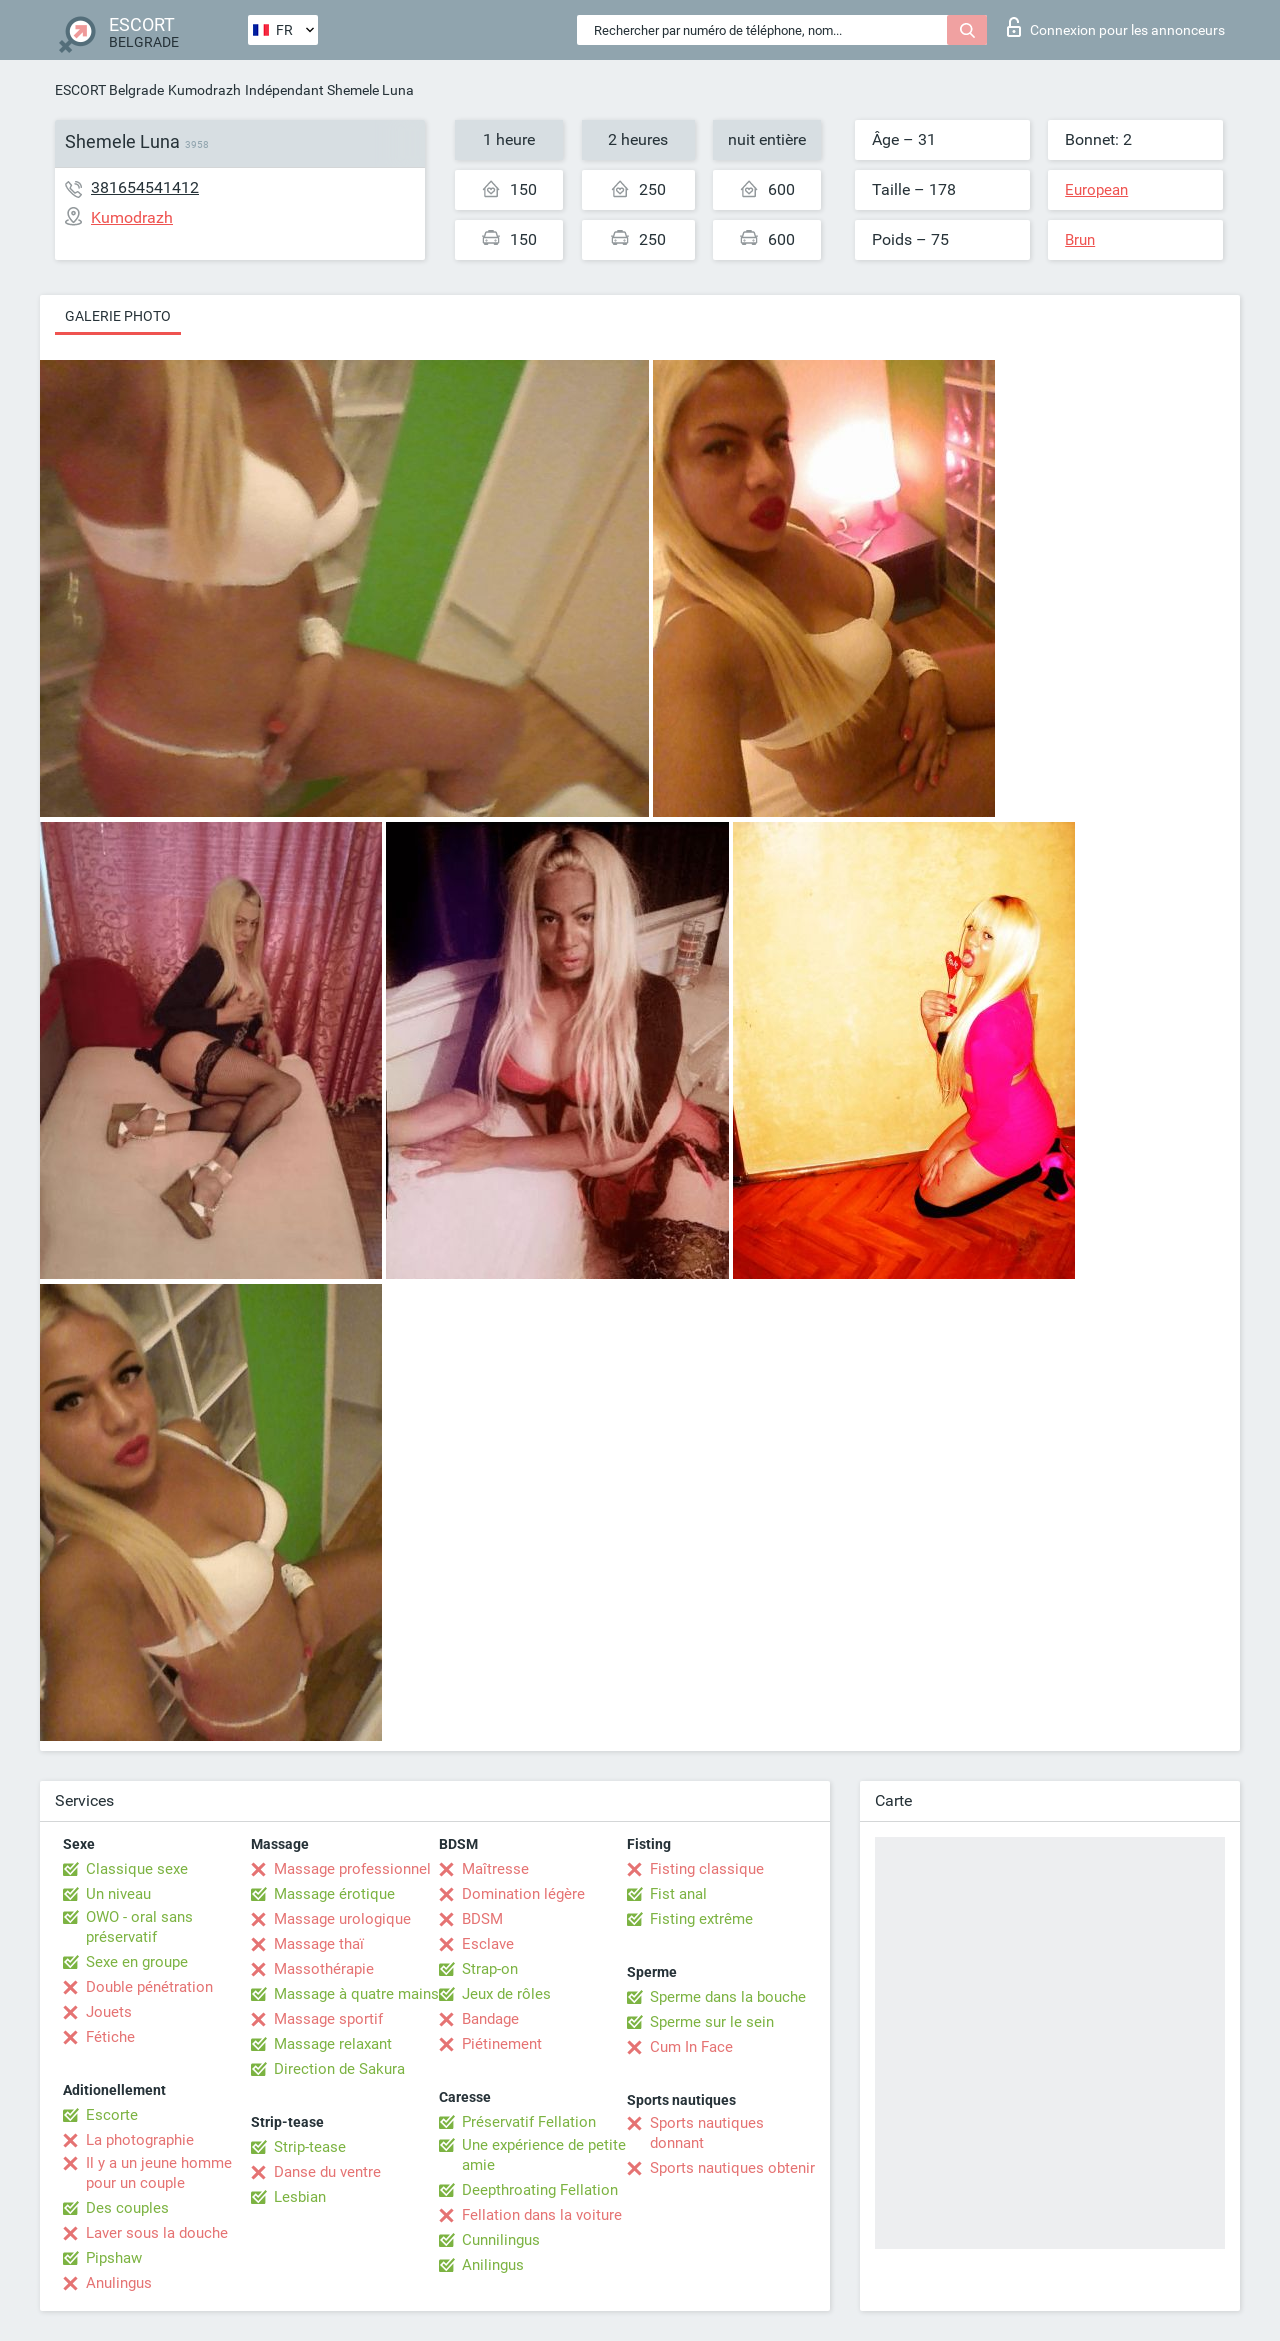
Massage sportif (328, 2019)
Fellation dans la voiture (542, 2215)
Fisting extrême (701, 1919)
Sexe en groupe (137, 1962)
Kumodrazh (204, 90)
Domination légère (523, 1894)
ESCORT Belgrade (109, 90)
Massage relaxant (333, 2044)
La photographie (140, 2140)
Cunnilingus (501, 2240)
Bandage (490, 2019)
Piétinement (502, 2044)
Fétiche (110, 2037)
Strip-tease (310, 2147)
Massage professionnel (352, 1869)
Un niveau (118, 1894)
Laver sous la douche (157, 2233)
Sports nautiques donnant (707, 2133)
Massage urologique (342, 1919)
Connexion (1116, 27)
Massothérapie (324, 1969)
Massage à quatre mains (356, 1994)
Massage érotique (334, 1894)
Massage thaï (319, 1944)
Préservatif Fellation (529, 2122)
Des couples (127, 2208)
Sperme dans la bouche (728, 1997)
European (1096, 190)
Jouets (109, 2012)
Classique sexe (137, 1869)
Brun (1080, 240)
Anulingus (119, 2283)
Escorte (112, 2115)
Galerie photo (118, 316)
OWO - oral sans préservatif (139, 1927)
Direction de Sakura (339, 2069)
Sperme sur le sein (712, 2022)
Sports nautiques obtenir (732, 2168)
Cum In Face (691, 2047)
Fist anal (678, 1894)
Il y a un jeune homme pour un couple (159, 2173)
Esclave (488, 1944)
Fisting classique (707, 1869)
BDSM (482, 1919)
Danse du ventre (327, 2172)
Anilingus (493, 2265)
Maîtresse (495, 1869)
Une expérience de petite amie (544, 2155)
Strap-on (490, 1969)
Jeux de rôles (506, 1994)
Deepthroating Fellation (540, 2190)
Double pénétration (149, 1987)
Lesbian (300, 2197)
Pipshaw (114, 2258)
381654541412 (145, 187)
